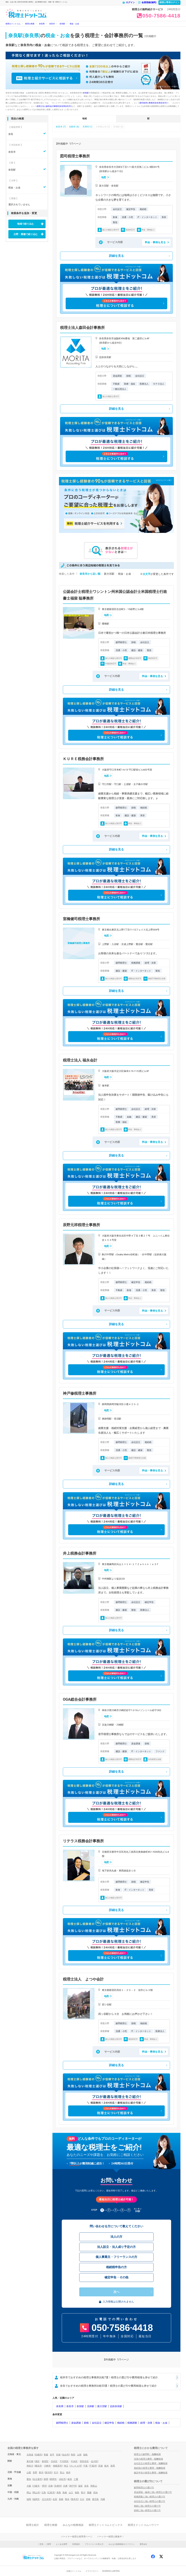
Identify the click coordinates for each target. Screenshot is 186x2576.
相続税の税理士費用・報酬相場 (149, 2468)
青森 (46, 2454)
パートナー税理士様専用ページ (76, 2536)
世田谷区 (84, 2461)
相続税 (120, 2422)
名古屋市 (37, 2479)
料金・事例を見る (155, 242)
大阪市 (36, 2486)
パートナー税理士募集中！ (110, 2536)
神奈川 (30, 2466)
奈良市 (70, 2406)
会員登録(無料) (147, 2)
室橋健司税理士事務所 (81, 919)
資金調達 (76, 2422)
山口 (71, 2492)
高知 (95, 2492)
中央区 (74, 2461)
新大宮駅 (102, 2406)
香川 (83, 2492)
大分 (82, 2499)
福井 (68, 2472)
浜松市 (62, 2479)
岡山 (29, 2492)
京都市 (57, 2486)
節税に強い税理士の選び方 (147, 2510)
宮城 (58, 2454)
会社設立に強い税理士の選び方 (149, 2501)
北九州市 (46, 2499)
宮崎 (88, 2499)
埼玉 (66, 2466)
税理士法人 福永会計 (80, 1060)
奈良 (86, 2486)
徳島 (77, 2492)
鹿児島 (95, 2499)
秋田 (73, 2454)
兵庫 (65, 2486)
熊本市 (74, 2499)
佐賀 (55, 2499)
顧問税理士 (62, 2422)
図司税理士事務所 (75, 156)
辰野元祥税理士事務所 (81, 1225)
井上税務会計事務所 (79, 1553)
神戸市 (73, 2486)
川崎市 (47, 2466)
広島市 (51, 2492)
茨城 (100, 2466)
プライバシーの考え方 (94, 2544)
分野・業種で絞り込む (26, 234)
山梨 (29, 2472)
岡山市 (36, 2492)
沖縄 (102, 2499)
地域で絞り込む (25, 223)
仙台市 (65, 2454)
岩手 (52, 2454)
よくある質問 (61, 2544)
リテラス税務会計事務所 (83, 1841)
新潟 (41, 2472)
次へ (116, 2291)
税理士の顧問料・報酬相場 (147, 2454)
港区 (37, 2461)
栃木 (106, 2466)
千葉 (85, 2466)
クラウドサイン (92, 2571)
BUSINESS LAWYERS (111, 2571)
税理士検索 (50, 2524)
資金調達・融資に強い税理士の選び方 (153, 2492)
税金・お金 (161, 2422)
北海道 (30, 2454)
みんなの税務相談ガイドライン (122, 2544)
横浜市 (38, 2466)
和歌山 (93, 2486)
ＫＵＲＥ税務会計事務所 (83, 759)
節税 (86, 2422)
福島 (85, 2454)
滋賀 (80, 2486)
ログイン (128, 2)
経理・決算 (146, 2422)
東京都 (30, 2461)
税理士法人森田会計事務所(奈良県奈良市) (54, 106)
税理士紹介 (32, 2524)
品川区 (94, 2461)
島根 (64, 2492)
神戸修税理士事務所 (79, 1393)
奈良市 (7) (61, 126)
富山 (62, 2472)
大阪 (29, 2486)
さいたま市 (75, 2466)
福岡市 (36, 2499)
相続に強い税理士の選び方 (147, 2506)
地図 (103, 177)
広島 (43, 2492)
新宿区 (45, 2461)
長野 (35, 2472)
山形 (79, 2454)
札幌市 (38, 2454)
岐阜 (70, 2479)
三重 (76, 2479)
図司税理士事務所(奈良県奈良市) (153, 103)
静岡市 (53, 2479)
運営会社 (143, 2544)
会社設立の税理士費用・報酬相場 (150, 2463)
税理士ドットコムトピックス (106, 2524)
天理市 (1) (87, 126)
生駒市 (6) (74, 126)
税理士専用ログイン (169, 2)
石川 (56, 2472)
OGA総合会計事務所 (80, 1699)
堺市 (44, 2486)
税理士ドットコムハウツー (143, 2524)
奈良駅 (86, 93)
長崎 (61, 2499)
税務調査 (132, 2422)
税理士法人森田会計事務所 (82, 327)
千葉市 (93, 2466)
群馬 (112, 2466)
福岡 (29, 2499)
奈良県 (59, 2406)
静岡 (46, 2479)
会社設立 (97, 2422)
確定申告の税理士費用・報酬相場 (150, 2472)
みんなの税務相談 (73, 2524)
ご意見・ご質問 (44, 2544)
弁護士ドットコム (73, 2571)
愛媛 (89, 2492)
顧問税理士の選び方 (144, 2487)
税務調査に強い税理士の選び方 (149, 2496)
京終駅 (90, 2406)
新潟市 (48, 2472)
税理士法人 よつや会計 (83, 1979)
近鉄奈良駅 (116, 2406)
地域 (84, 118)
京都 (50, 2486)
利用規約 (76, 2544)
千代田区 (64, 2461)
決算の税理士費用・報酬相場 (148, 2459)
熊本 (67, 2499)
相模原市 (57, 2466)
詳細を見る (116, 256)
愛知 (29, 2479)
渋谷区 (54, 2461)
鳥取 (59, 2492)
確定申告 (109, 2422)
